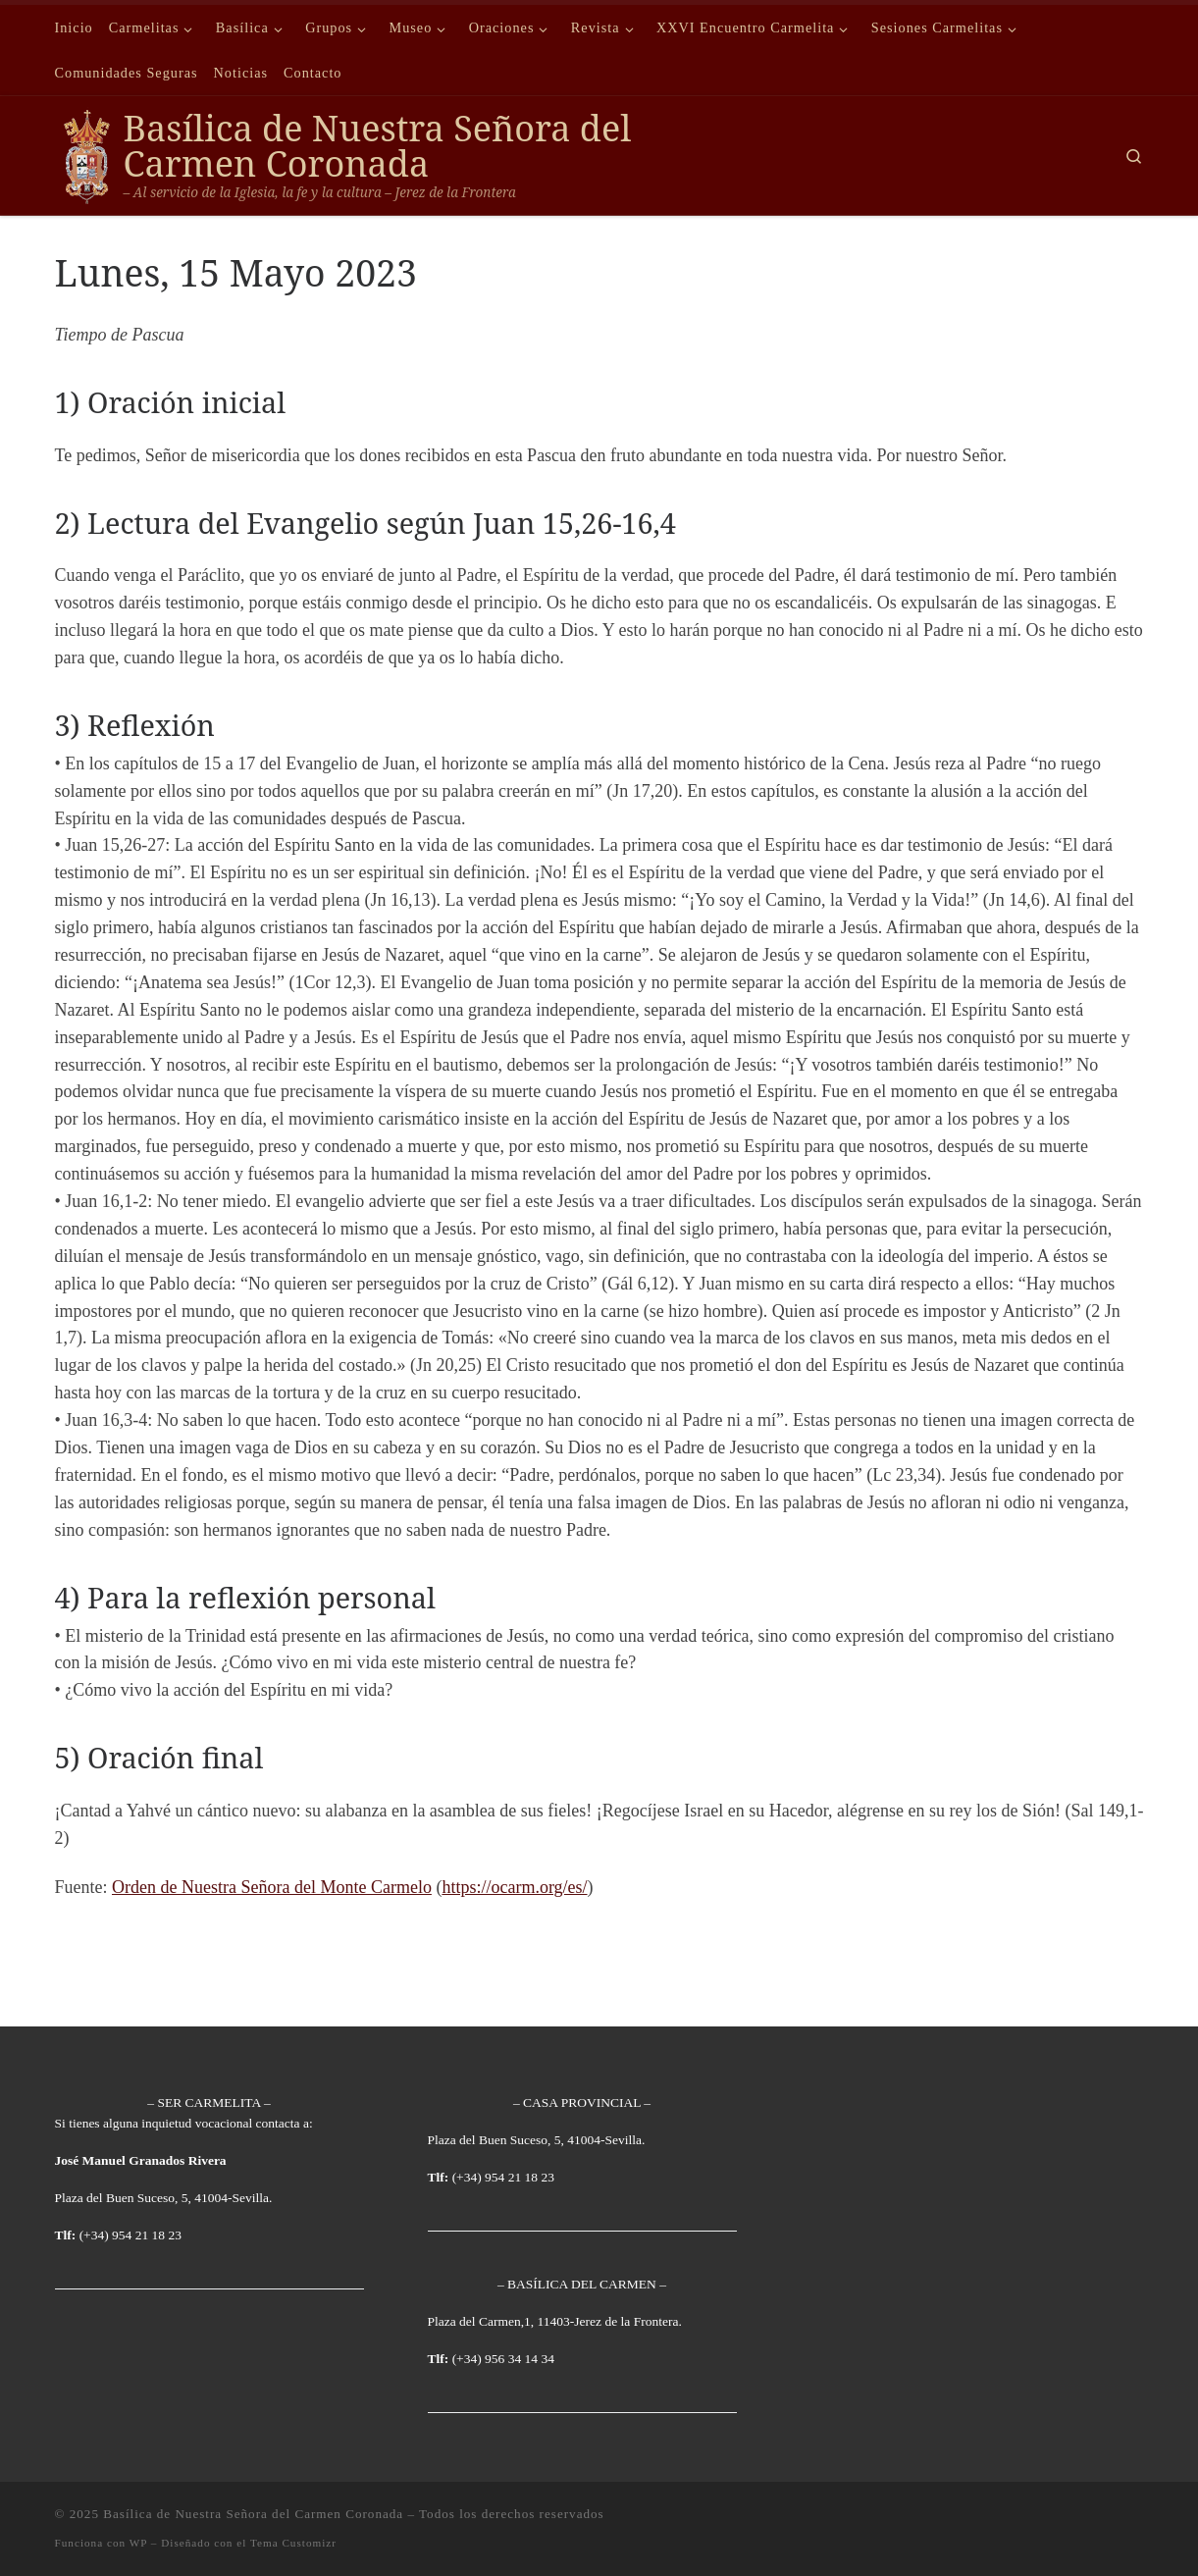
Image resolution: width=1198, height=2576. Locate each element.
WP (138, 2543)
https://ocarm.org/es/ (514, 1887)
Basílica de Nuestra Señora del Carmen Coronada (253, 2513)
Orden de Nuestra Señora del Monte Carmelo (272, 1887)
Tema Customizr (293, 2543)
